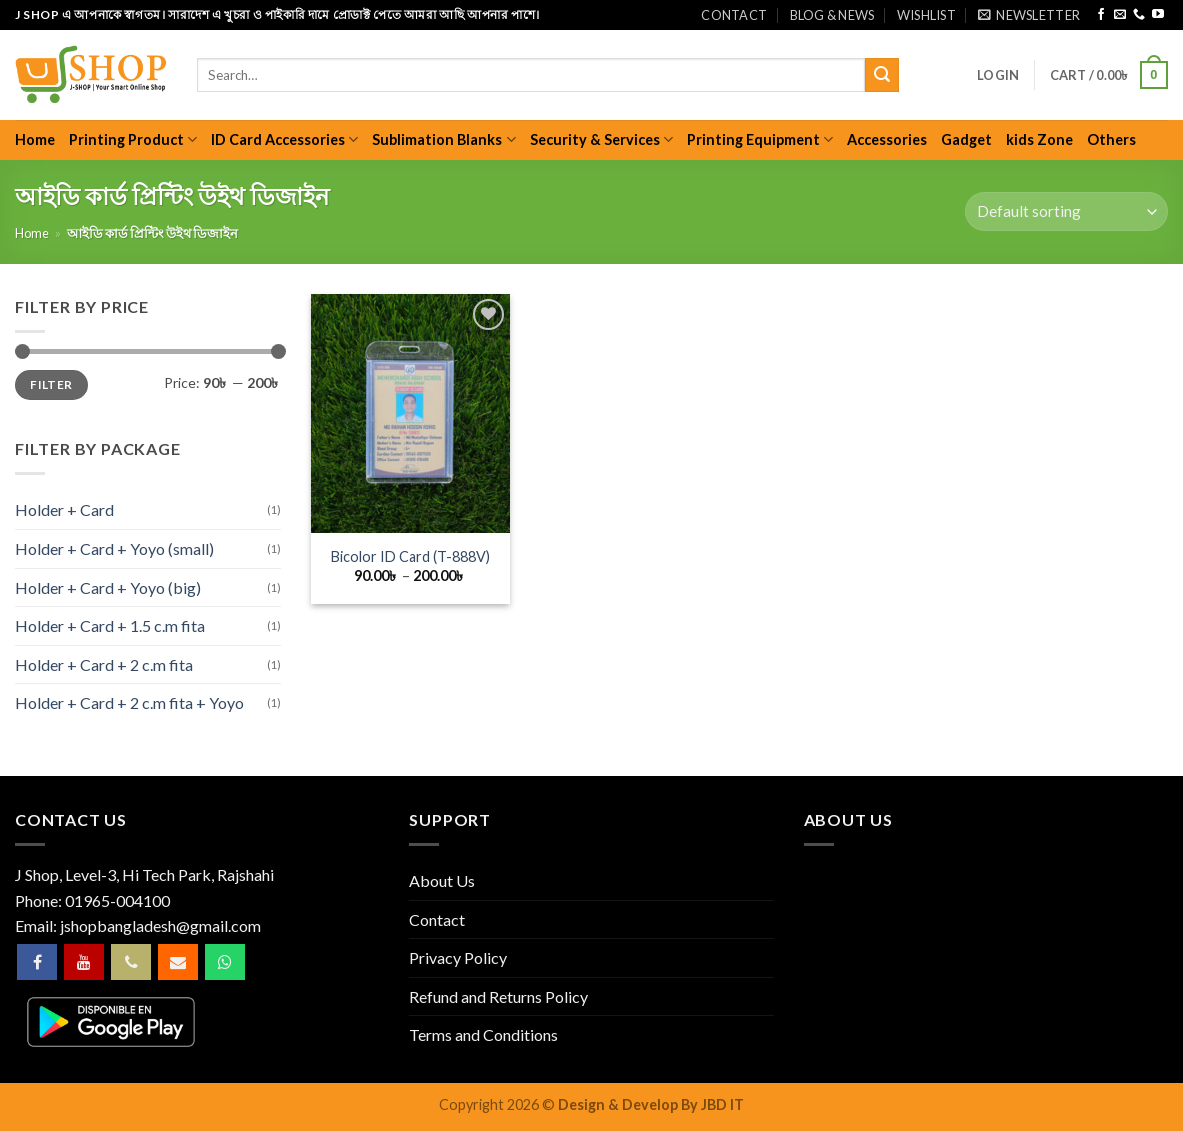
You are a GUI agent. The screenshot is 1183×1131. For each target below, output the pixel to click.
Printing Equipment (760, 139)
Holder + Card (64, 509)
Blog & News (832, 15)
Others (1111, 139)
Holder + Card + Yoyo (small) (114, 548)
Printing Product (133, 139)
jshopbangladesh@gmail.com (160, 925)
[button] (1029, 15)
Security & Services (601, 139)
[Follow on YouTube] (1158, 15)
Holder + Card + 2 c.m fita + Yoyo (129, 702)
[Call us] (1139, 15)
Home (35, 139)
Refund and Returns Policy (498, 996)
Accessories (887, 139)
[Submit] (882, 75)
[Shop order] (1066, 211)
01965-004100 (117, 900)
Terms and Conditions (483, 1034)
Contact (734, 15)
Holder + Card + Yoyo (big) (108, 587)
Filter (51, 384)
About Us (442, 880)
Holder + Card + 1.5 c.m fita (110, 625)
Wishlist (926, 15)
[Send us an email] (1120, 15)
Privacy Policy (458, 957)
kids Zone (1039, 139)
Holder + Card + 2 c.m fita (104, 664)
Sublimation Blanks (443, 139)
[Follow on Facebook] (1101, 15)
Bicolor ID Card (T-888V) (410, 556)
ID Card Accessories (284, 139)
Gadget (966, 139)
